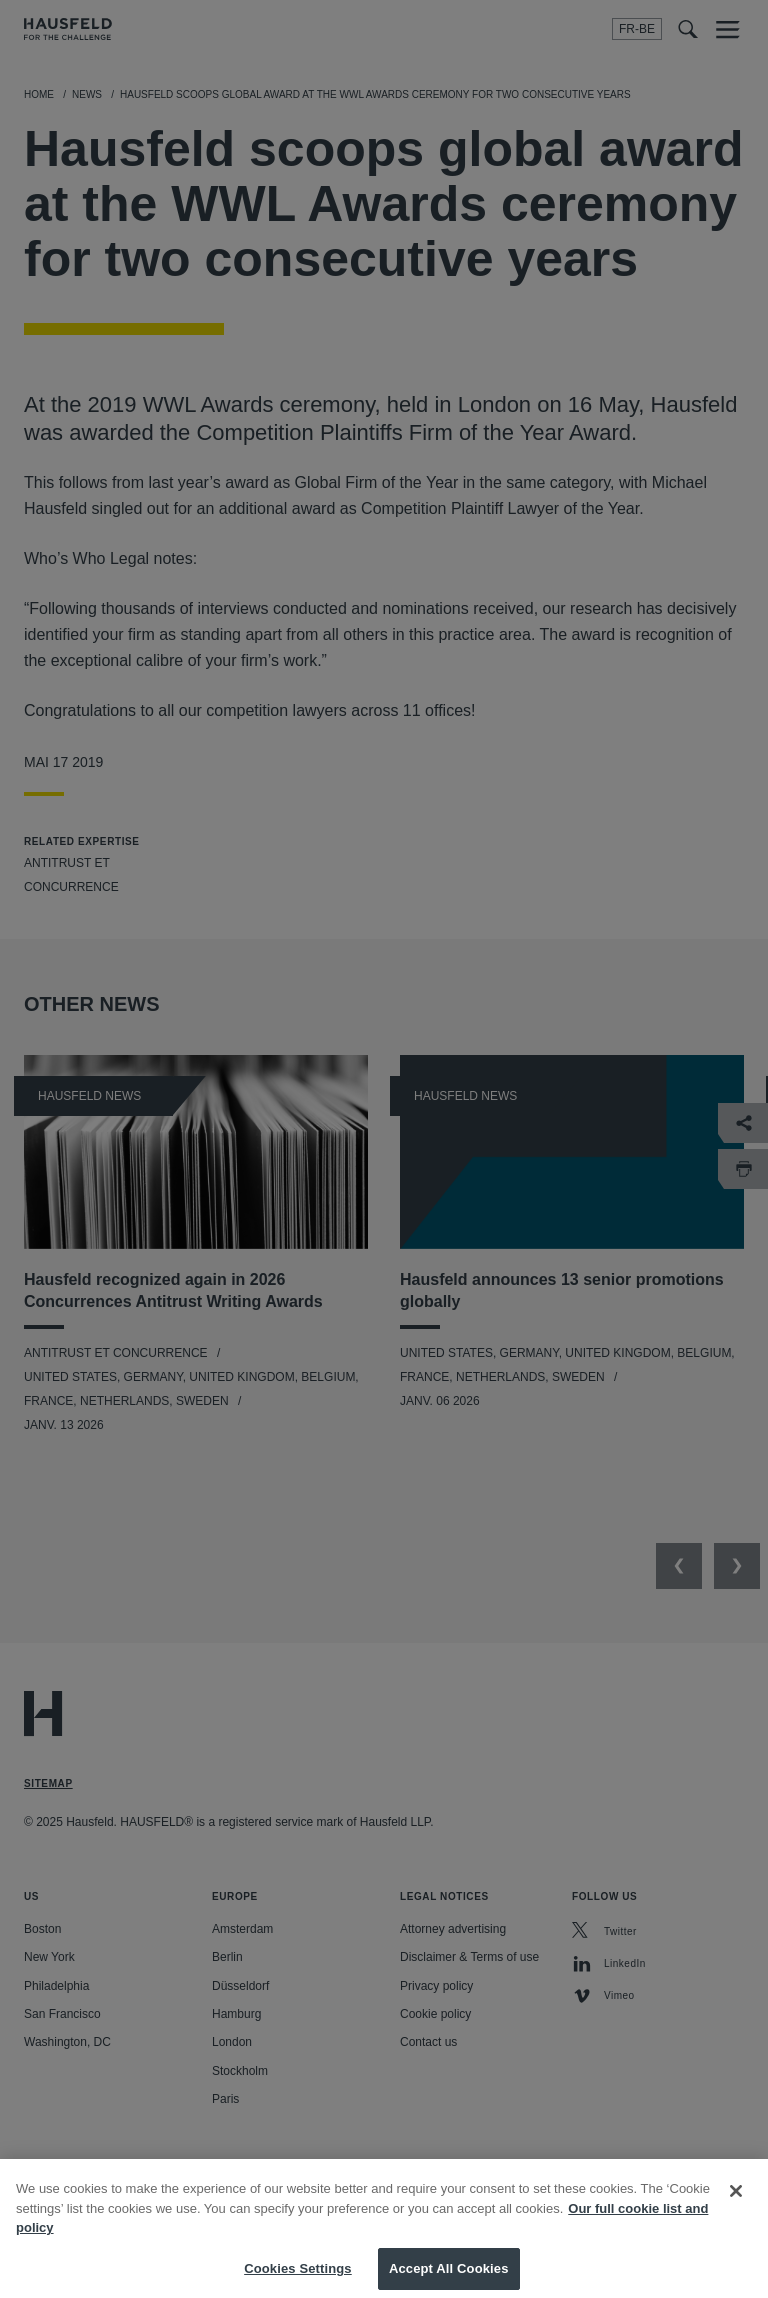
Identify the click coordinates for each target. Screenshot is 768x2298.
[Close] (736, 2208)
